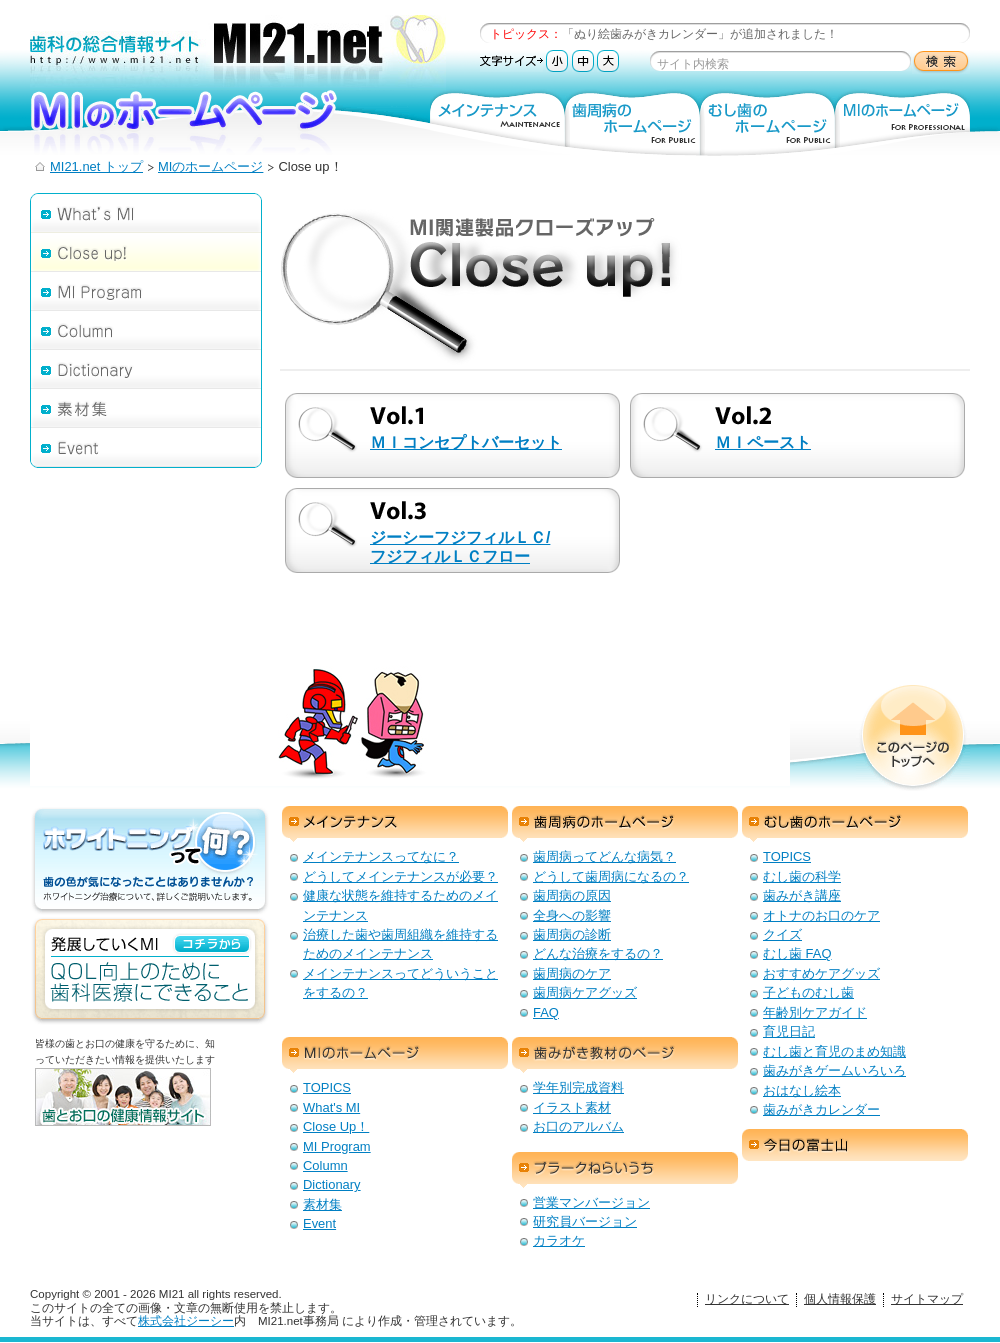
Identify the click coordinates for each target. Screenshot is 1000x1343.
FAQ (546, 1012)
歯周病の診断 (572, 934)
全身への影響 (572, 915)
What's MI (146, 212)
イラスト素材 (572, 1107)
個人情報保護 (840, 1299)
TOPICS (787, 856)
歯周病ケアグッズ (585, 992)
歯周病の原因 (572, 895)
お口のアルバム (578, 1126)
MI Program (146, 290)
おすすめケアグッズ (821, 973)
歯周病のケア (572, 973)
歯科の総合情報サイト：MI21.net (238, 52)
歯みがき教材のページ (625, 1055)
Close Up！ (336, 1126)
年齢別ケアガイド (815, 1012)
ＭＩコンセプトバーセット (466, 442)
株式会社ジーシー (186, 1321)
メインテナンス (497, 122)
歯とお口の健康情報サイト (155, 1113)
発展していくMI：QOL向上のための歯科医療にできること (150, 971)
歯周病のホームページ (632, 122)
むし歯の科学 (802, 876)
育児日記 (789, 1031)
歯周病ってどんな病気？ (604, 856)
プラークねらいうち (625, 1170)
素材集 (146, 407)
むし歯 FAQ (797, 953)
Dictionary (146, 368)
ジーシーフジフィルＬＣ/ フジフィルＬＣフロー (460, 547)
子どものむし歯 (808, 992)
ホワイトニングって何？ (150, 861)
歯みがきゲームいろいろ (834, 1070)
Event (146, 447)
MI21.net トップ (96, 166)
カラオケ (559, 1240)
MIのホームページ (219, 122)
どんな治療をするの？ (598, 953)
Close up (146, 251)
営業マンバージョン (591, 1202)
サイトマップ (927, 1299)
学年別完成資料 (578, 1087)
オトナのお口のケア (821, 915)
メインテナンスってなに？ (381, 856)
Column (146, 329)
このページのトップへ (913, 738)
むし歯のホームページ (767, 122)
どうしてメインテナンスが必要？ (400, 876)
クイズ (782, 934)
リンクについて (747, 1299)
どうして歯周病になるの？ (611, 876)
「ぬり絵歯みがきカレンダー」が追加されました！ (700, 34)
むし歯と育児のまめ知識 (834, 1051)
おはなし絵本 (802, 1090)
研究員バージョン (585, 1221)
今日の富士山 (855, 1147)
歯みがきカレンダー (821, 1109)
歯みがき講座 (802, 895)
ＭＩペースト (763, 442)
